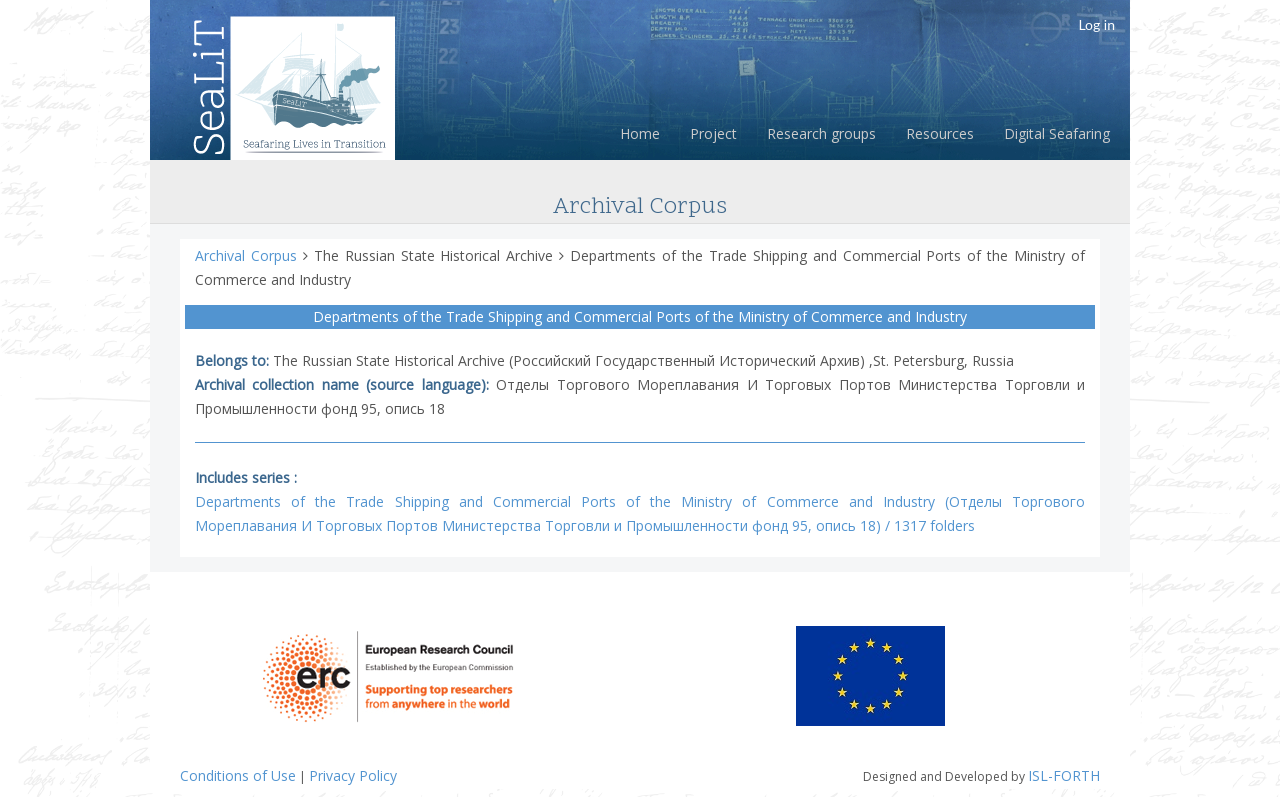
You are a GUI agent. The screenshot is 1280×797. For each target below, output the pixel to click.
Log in (1096, 24)
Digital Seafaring (1057, 133)
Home (640, 133)
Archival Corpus (249, 255)
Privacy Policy (353, 775)
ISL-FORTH (1064, 775)
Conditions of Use (238, 775)
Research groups (821, 133)
